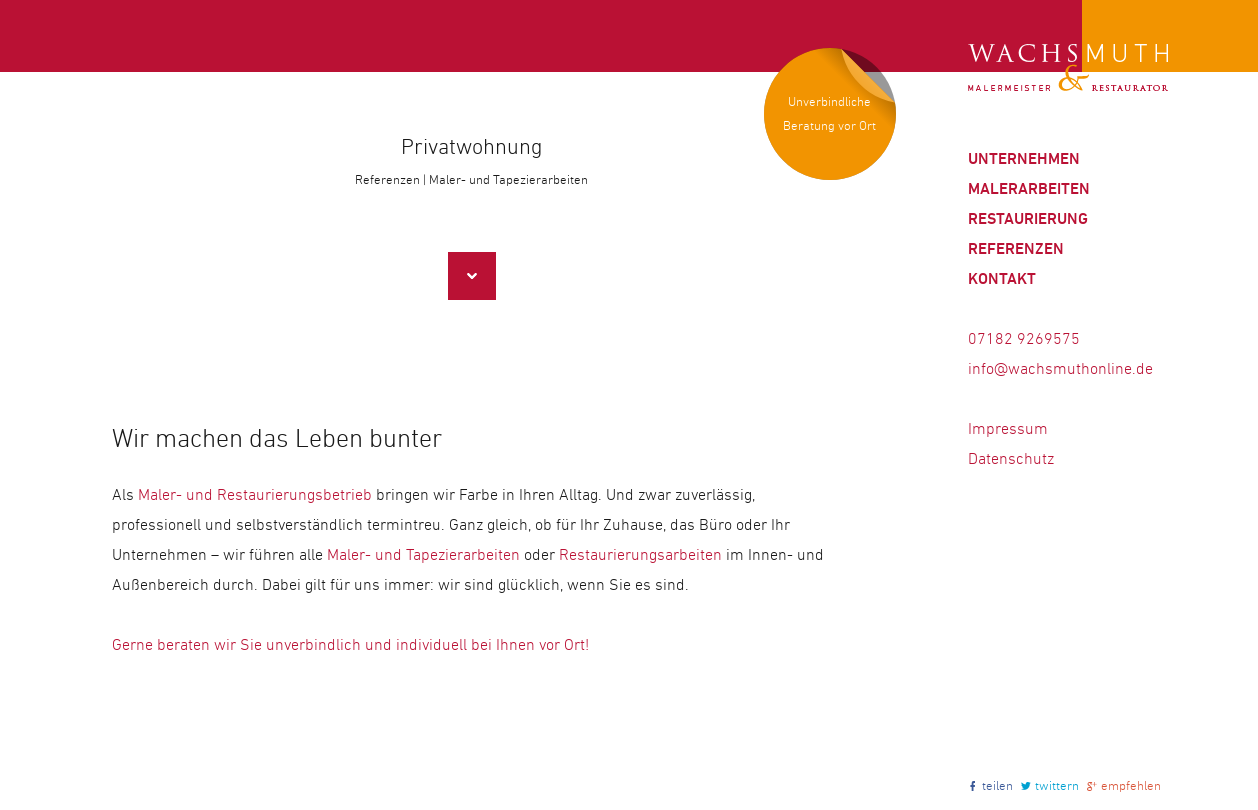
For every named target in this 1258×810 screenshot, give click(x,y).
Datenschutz (1011, 458)
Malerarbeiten (1029, 188)
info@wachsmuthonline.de (1060, 368)
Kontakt (1002, 278)
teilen (997, 785)
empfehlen (1131, 785)
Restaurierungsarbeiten (640, 554)
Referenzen (1016, 248)
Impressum (1008, 428)
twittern (1057, 785)
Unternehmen (1024, 158)
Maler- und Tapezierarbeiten (423, 554)
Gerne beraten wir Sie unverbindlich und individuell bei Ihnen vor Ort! (350, 644)
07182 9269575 (1024, 338)
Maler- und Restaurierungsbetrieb (255, 494)
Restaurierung (1028, 218)
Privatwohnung (471, 146)
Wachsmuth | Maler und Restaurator (1068, 68)
